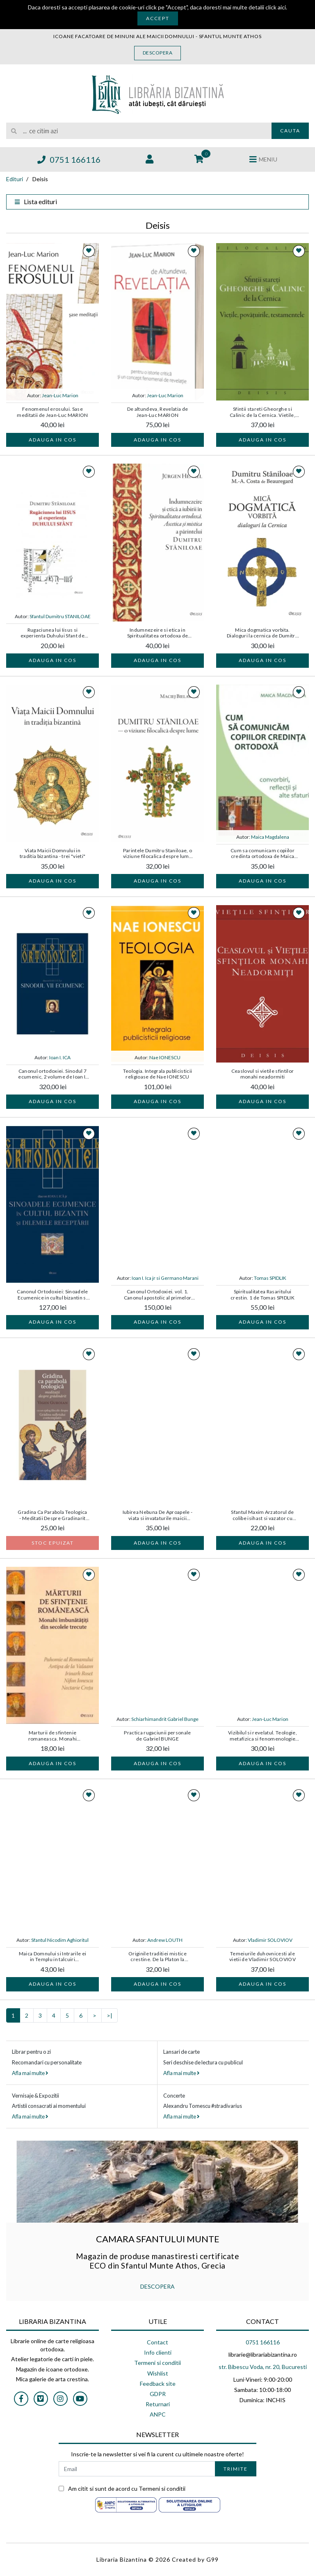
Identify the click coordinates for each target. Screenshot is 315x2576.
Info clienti (157, 2352)
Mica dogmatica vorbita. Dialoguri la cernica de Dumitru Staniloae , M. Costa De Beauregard (262, 633)
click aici (275, 7)
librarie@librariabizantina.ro (262, 2354)
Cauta (290, 130)
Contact (157, 2342)
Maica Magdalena (270, 837)
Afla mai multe (30, 2073)
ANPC (158, 2414)
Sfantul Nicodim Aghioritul (60, 1940)
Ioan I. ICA (60, 1057)
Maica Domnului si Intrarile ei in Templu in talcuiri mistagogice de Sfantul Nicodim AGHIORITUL (53, 1957)
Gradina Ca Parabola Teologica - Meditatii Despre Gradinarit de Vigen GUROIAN (52, 1515)
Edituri (14, 178)
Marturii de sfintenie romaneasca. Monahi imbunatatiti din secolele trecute (52, 1736)
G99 (212, 2559)
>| (109, 2015)
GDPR (158, 2393)
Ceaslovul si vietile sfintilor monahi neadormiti (262, 1074)
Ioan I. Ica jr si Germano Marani (165, 1278)
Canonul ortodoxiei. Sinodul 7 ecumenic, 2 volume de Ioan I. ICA (52, 1074)
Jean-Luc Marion (60, 395)
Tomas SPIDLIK (270, 1278)
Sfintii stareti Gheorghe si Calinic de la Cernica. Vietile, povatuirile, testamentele (262, 412)
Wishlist (157, 2373)
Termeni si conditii (157, 2362)
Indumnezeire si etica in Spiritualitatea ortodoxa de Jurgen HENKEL (157, 633)
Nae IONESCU (164, 1057)
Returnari (158, 2404)
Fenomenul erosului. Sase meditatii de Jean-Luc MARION (52, 412)
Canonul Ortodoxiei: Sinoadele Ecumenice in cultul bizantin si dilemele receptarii (52, 1295)
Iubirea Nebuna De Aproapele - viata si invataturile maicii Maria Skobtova (158, 1515)
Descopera (158, 53)
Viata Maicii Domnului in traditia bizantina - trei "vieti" (53, 853)
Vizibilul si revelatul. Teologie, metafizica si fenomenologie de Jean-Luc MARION (262, 1736)
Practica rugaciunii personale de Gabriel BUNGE (157, 1735)
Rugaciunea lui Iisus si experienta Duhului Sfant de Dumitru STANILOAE (52, 633)
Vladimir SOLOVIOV (270, 1940)
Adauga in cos (52, 440)
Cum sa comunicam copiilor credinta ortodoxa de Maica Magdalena (262, 854)
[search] (139, 131)
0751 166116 (68, 159)
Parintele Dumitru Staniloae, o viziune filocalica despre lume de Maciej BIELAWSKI (157, 854)
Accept (157, 18)
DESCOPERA (157, 2286)
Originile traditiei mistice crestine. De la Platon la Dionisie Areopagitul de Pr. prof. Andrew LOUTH (157, 1957)
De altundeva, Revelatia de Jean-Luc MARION (157, 412)
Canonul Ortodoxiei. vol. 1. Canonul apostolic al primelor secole (158, 1295)
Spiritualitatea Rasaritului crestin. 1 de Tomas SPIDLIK (262, 1294)
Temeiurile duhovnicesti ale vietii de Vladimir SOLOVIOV (262, 1956)
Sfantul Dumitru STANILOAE (60, 616)
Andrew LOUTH (165, 1940)
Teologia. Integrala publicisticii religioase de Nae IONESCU (157, 1074)
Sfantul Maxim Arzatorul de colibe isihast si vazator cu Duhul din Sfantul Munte (262, 1515)
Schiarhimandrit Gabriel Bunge (165, 1719)
